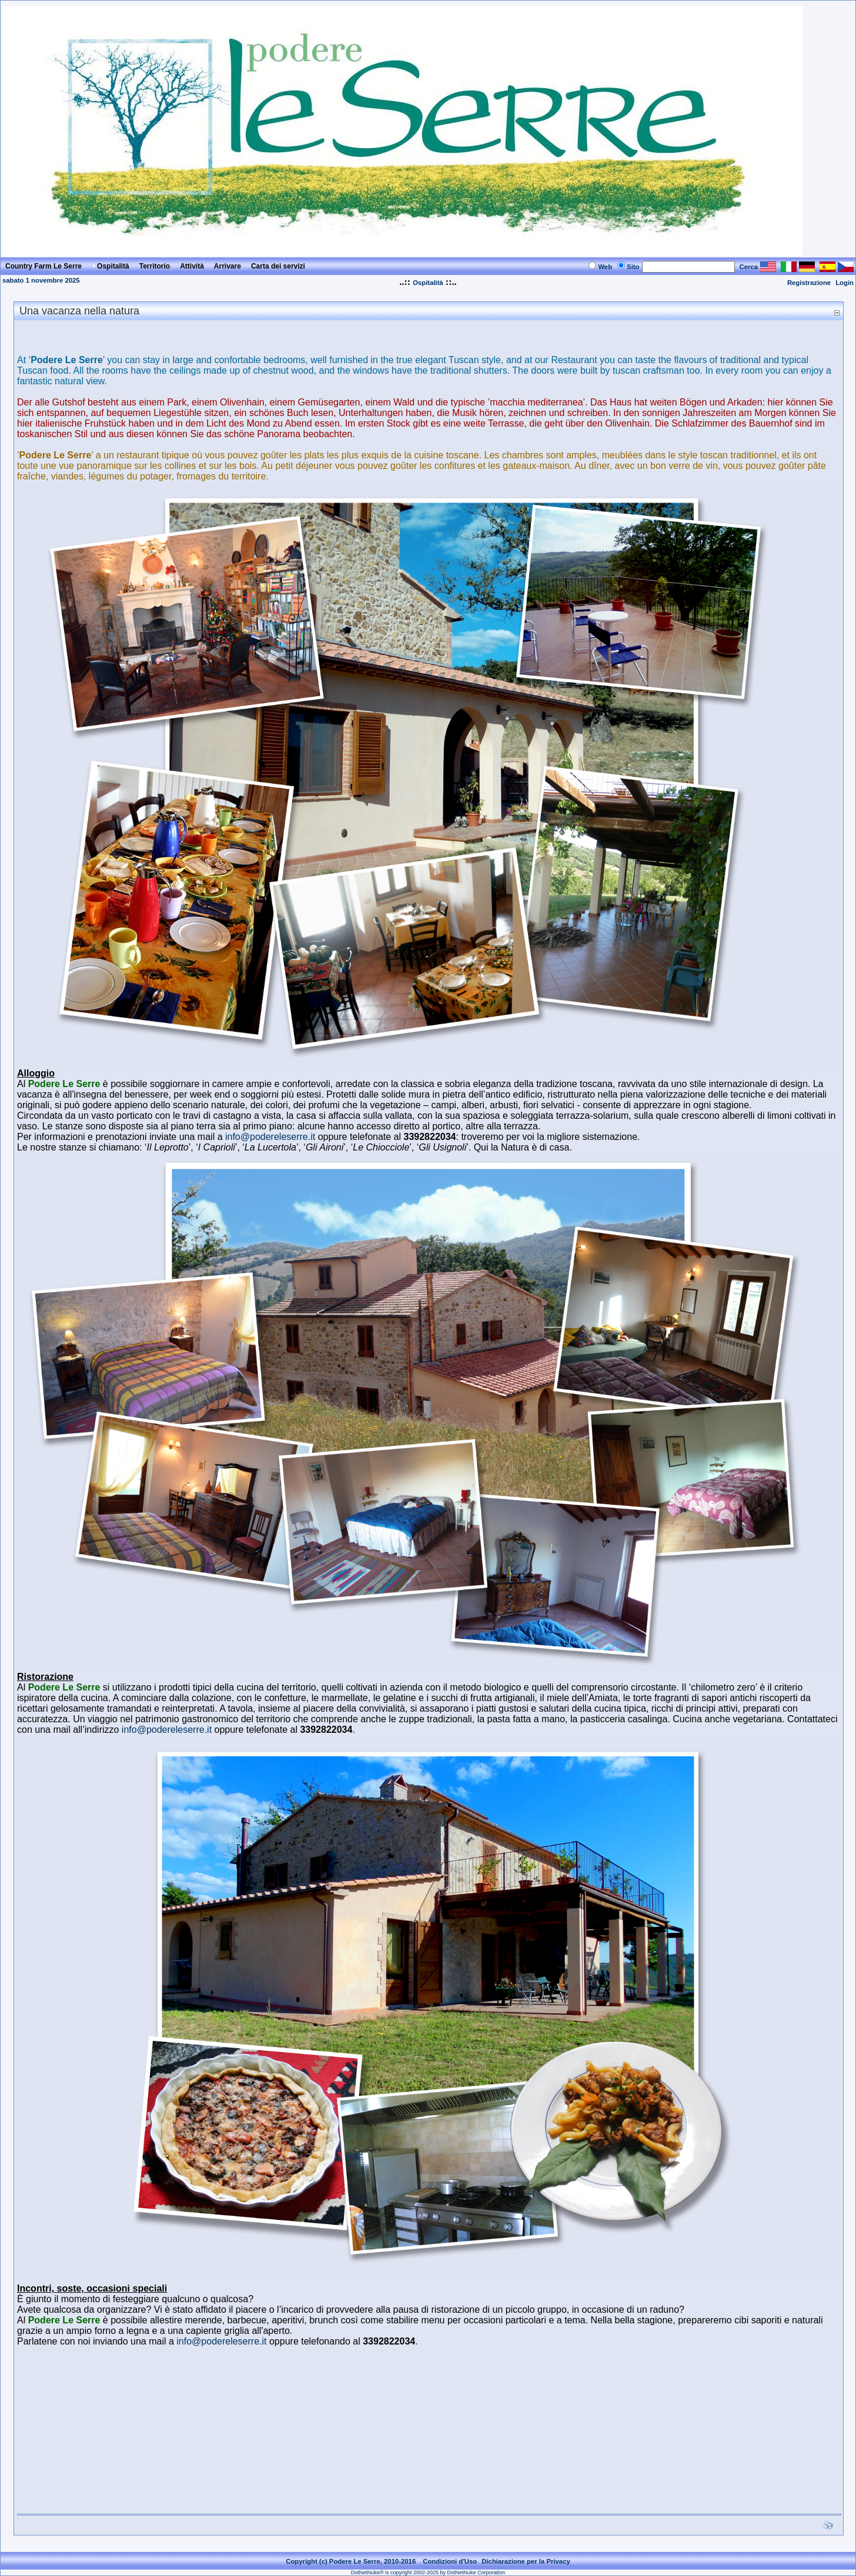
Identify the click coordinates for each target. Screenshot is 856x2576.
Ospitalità (428, 282)
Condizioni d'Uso (450, 2561)
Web (605, 266)
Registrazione (809, 282)
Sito (633, 266)
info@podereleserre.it (271, 1137)
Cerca (749, 266)
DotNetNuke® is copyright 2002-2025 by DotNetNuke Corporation (428, 2572)
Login (844, 282)
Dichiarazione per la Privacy (526, 2561)
